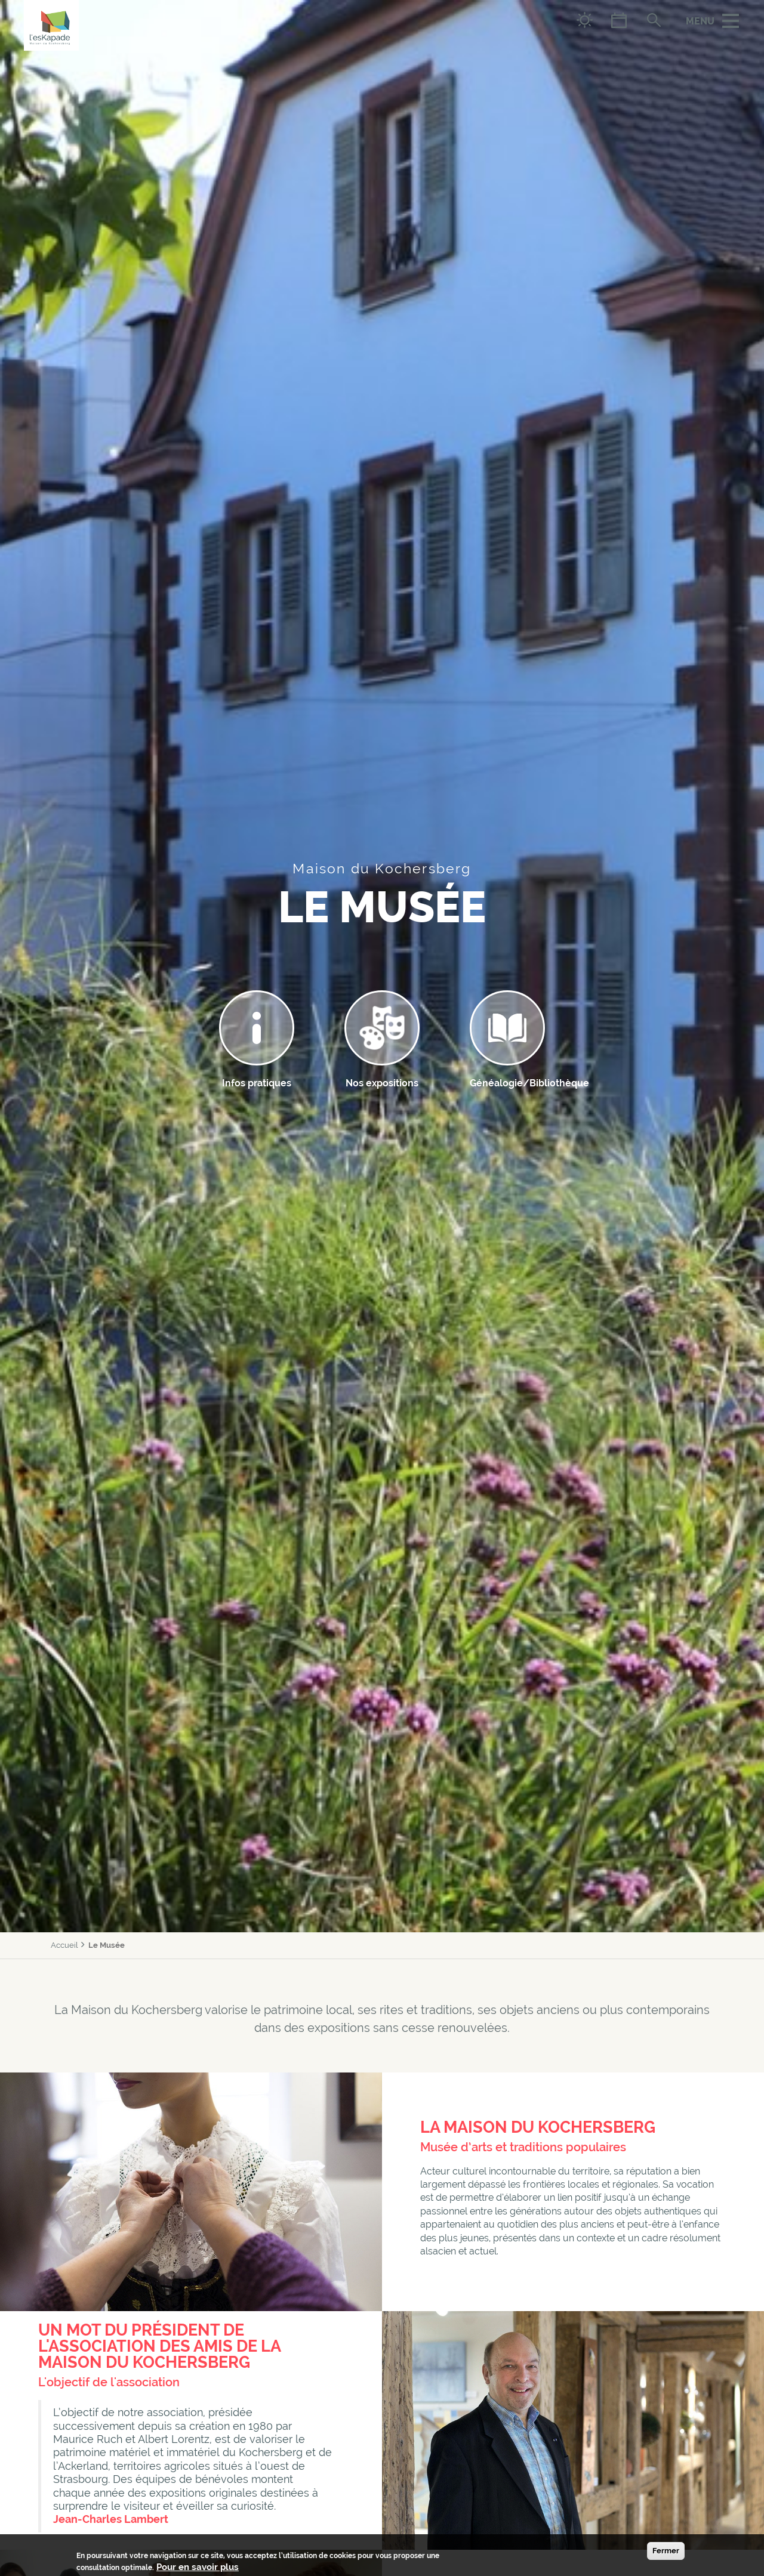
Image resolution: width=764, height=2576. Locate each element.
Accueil (64, 1945)
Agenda (619, 20)
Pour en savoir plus (197, 2567)
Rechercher (653, 20)
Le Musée (106, 1945)
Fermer (665, 2550)
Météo (585, 20)
